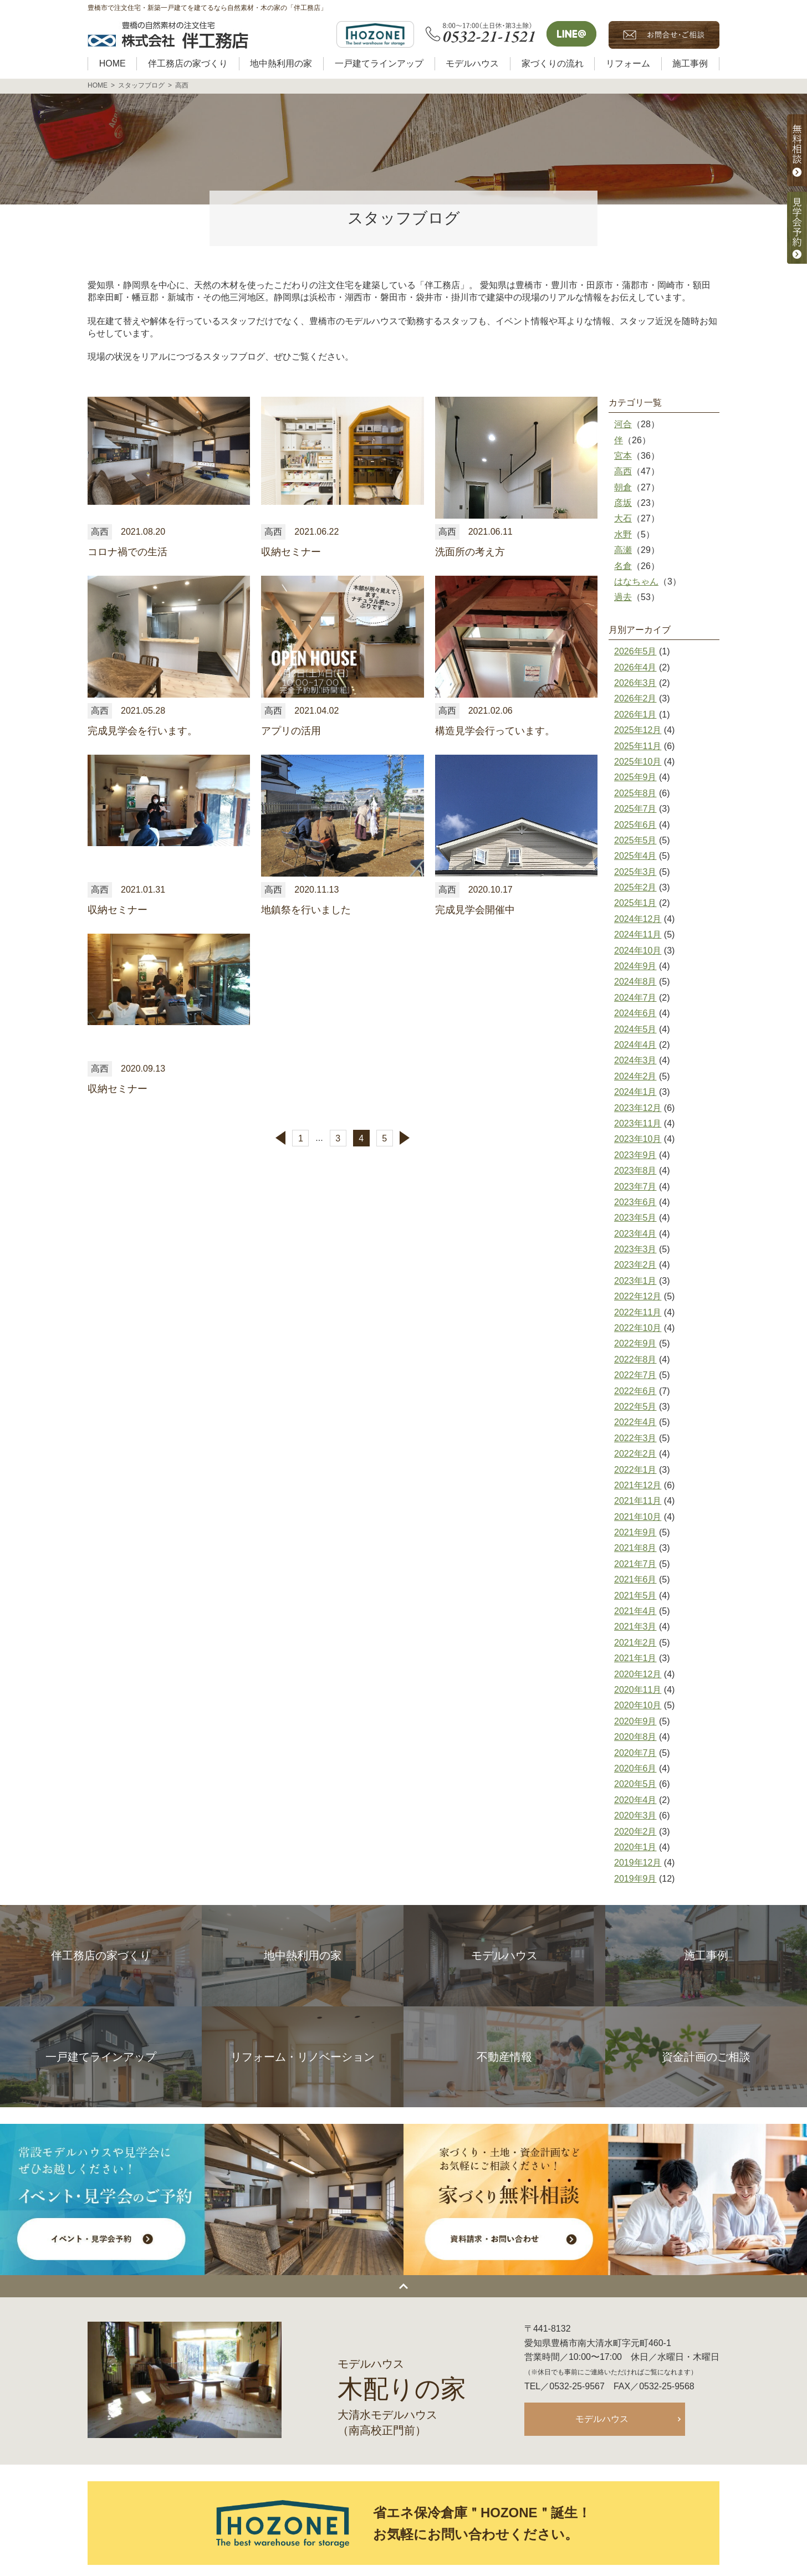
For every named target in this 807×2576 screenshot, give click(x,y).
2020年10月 (637, 1705)
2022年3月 (635, 1438)
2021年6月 (635, 1579)
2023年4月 (635, 1233)
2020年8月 (635, 1737)
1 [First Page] (300, 1138)
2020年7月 (635, 1753)
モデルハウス (602, 2419)
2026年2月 (635, 698)
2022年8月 (635, 1359)
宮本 (623, 455)
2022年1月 (635, 1469)
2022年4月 (635, 1422)
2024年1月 (635, 1092)
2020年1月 (635, 1847)
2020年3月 (635, 1815)
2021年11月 (637, 1500)
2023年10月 (637, 1139)
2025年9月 (635, 777)
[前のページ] (277, 1138)
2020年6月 (635, 1768)
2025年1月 (635, 903)
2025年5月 (635, 840)
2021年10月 (637, 1517)
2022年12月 (637, 1296)
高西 (623, 471)
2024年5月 (635, 1029)
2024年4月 (635, 1044)
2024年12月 (637, 919)
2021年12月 (637, 1485)
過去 (623, 597)
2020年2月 (635, 1831)
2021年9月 (635, 1532)
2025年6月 (635, 824)
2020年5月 (635, 1784)
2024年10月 (637, 950)
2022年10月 (637, 1328)
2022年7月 (635, 1375)
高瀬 (623, 550)
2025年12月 (637, 730)
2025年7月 (635, 808)
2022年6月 (635, 1391)
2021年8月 (635, 1548)
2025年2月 (635, 887)
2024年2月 (635, 1076)
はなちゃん (636, 581)
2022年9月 (635, 1343)
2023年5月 (635, 1217)
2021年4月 (635, 1611)
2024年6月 (635, 1013)
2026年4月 (635, 667)
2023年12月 (637, 1108)
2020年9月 (635, 1721)
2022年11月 (637, 1312)
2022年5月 (635, 1406)
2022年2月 (635, 1453)
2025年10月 (637, 761)
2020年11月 (637, 1689)
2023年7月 (635, 1186)
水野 (623, 534)
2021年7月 (635, 1564)
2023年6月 (635, 1202)
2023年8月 (635, 1170)
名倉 (623, 566)
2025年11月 (637, 746)
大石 (623, 518)
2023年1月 (635, 1281)
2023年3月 (635, 1249)
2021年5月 (635, 1595)
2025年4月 (635, 856)
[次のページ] (408, 1138)
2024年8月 (635, 981)
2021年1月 (635, 1658)
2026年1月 (635, 714)
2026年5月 (635, 651)
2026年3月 (635, 683)
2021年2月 (635, 1642)
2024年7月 (635, 997)
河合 (623, 424)
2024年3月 (635, 1060)
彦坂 (623, 503)
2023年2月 (635, 1264)
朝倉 (623, 487)
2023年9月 (635, 1155)
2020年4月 (635, 1800)
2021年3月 (635, 1626)
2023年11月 (637, 1123)
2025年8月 (635, 793)
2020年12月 (637, 1674)
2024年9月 (635, 966)
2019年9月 (635, 1878)
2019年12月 (637, 1862)
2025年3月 (635, 872)
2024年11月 (637, 934)
